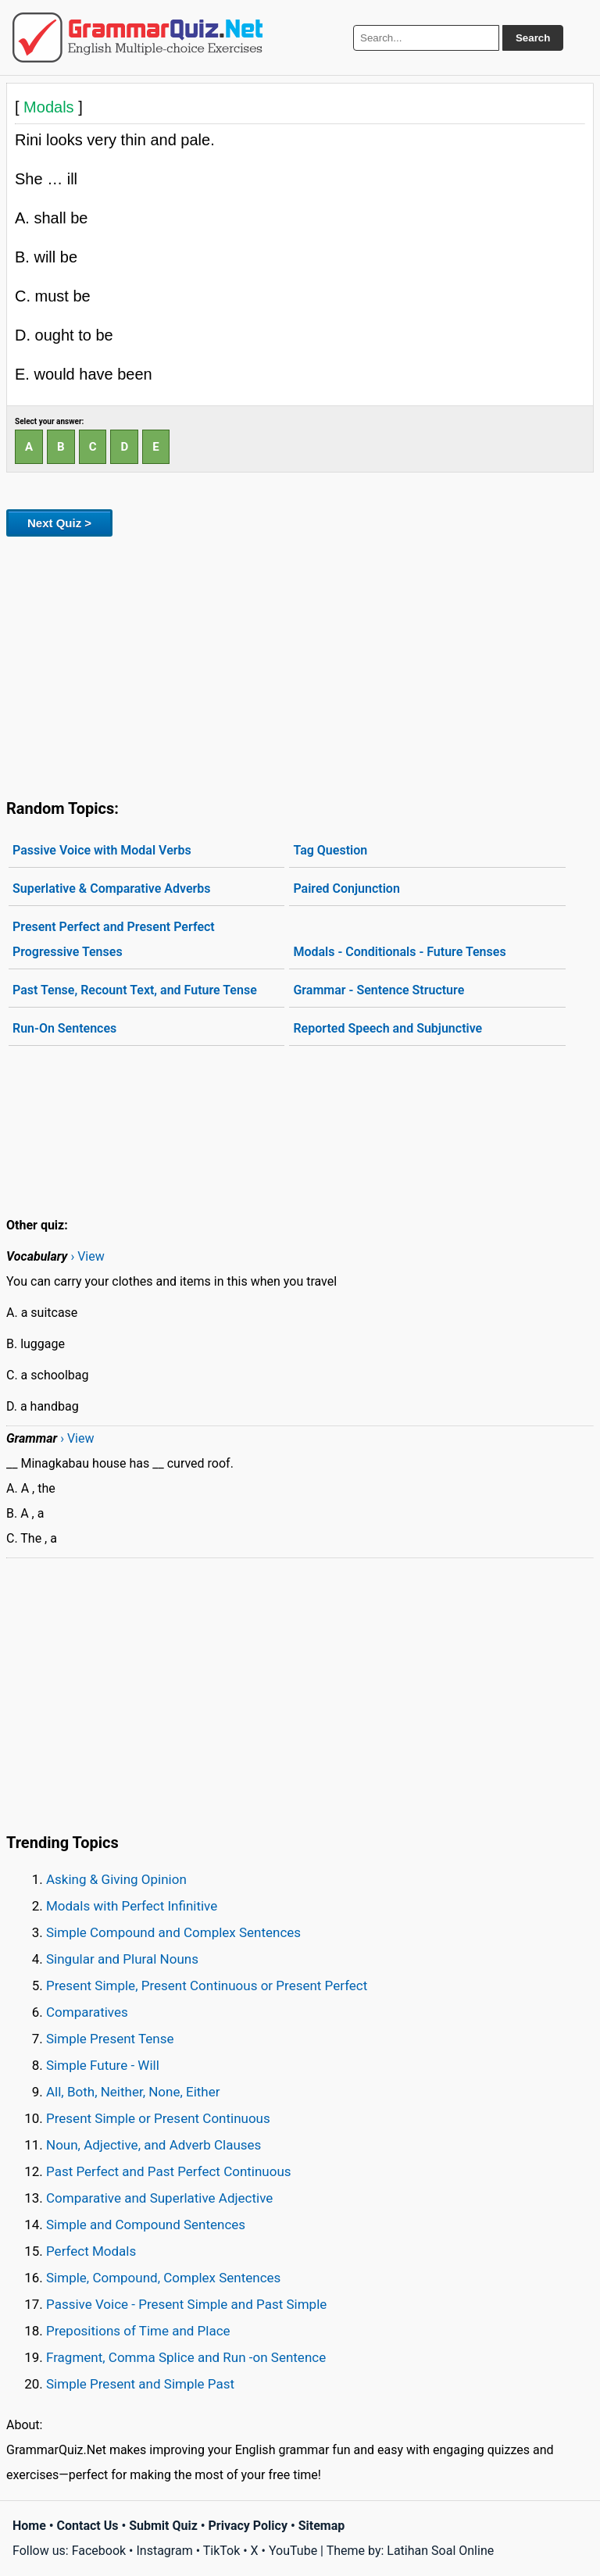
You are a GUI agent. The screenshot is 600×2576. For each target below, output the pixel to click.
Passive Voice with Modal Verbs (101, 850)
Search (533, 38)
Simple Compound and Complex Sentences (173, 1932)
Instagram (164, 2550)
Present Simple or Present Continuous (158, 2118)
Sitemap (321, 2525)
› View (87, 1256)
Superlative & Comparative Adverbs (111, 888)
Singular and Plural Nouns (122, 1959)
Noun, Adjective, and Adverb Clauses (153, 2145)
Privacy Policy (248, 2525)
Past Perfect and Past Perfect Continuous (168, 2171)
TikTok (222, 2550)
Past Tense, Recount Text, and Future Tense (134, 990)
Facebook (99, 2550)
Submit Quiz (163, 2525)
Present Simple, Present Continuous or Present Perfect (206, 1985)
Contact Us (88, 2525)
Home (29, 2525)
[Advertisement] (300, 664)
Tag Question (330, 850)
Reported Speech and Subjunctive (387, 1028)
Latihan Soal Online (440, 2550)
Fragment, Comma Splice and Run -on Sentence (186, 2357)
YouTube (293, 2550)
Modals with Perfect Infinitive (131, 1906)
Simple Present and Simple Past (140, 2384)
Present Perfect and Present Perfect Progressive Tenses (113, 939)
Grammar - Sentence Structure (378, 990)
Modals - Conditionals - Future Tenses (399, 951)
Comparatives (87, 2012)
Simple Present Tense (110, 2038)
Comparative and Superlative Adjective (159, 2198)
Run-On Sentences (64, 1028)
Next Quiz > (59, 523)
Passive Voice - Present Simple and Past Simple (186, 2304)
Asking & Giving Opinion (116, 1879)
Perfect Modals (91, 2251)
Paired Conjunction (346, 888)
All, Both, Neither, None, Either (133, 2092)
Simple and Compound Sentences (145, 2224)
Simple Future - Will (102, 2065)
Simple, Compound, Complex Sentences (163, 2277)
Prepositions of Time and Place (138, 2331)
